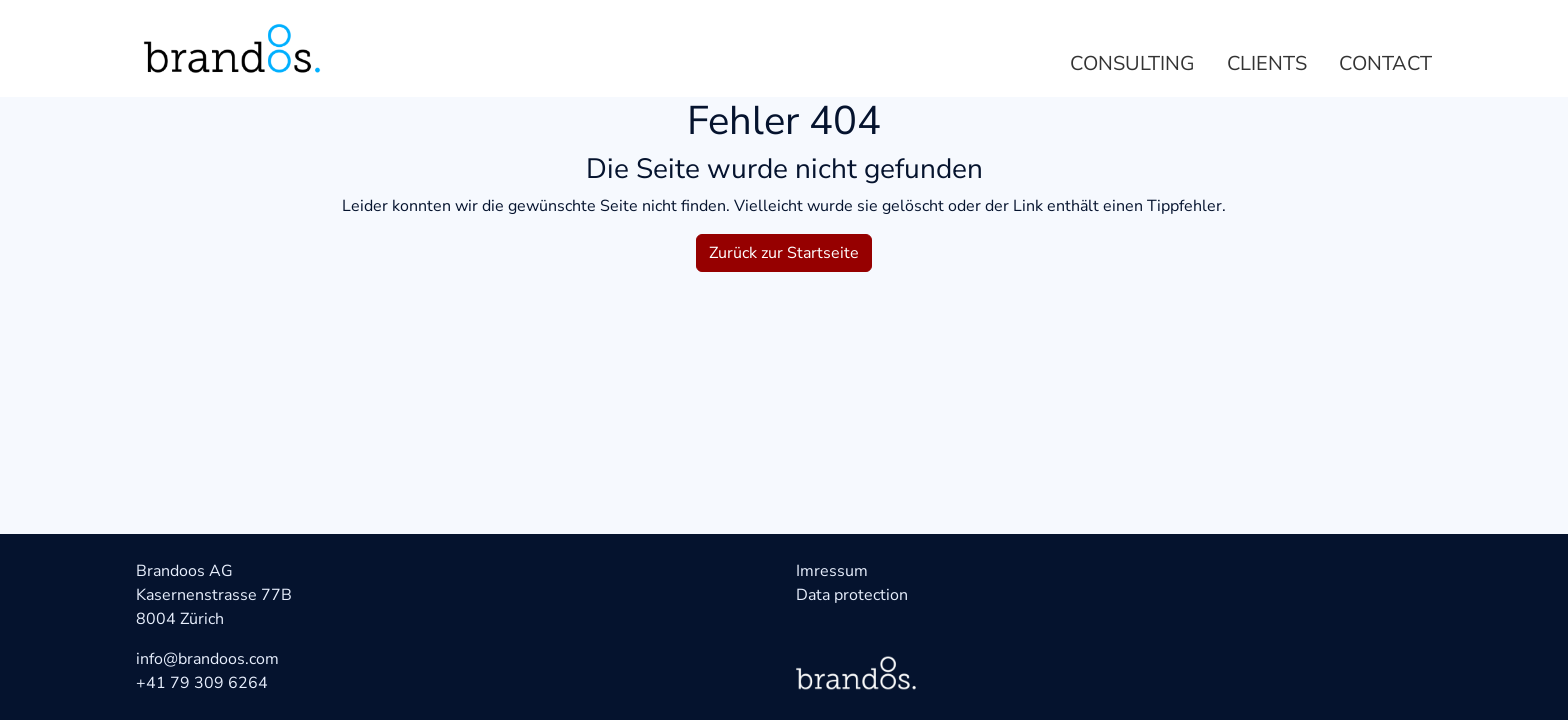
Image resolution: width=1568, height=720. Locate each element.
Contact (1385, 63)
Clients (1267, 63)
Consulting (1132, 63)
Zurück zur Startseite (784, 253)
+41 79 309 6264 (202, 683)
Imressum (832, 571)
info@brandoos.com (207, 659)
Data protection (852, 595)
